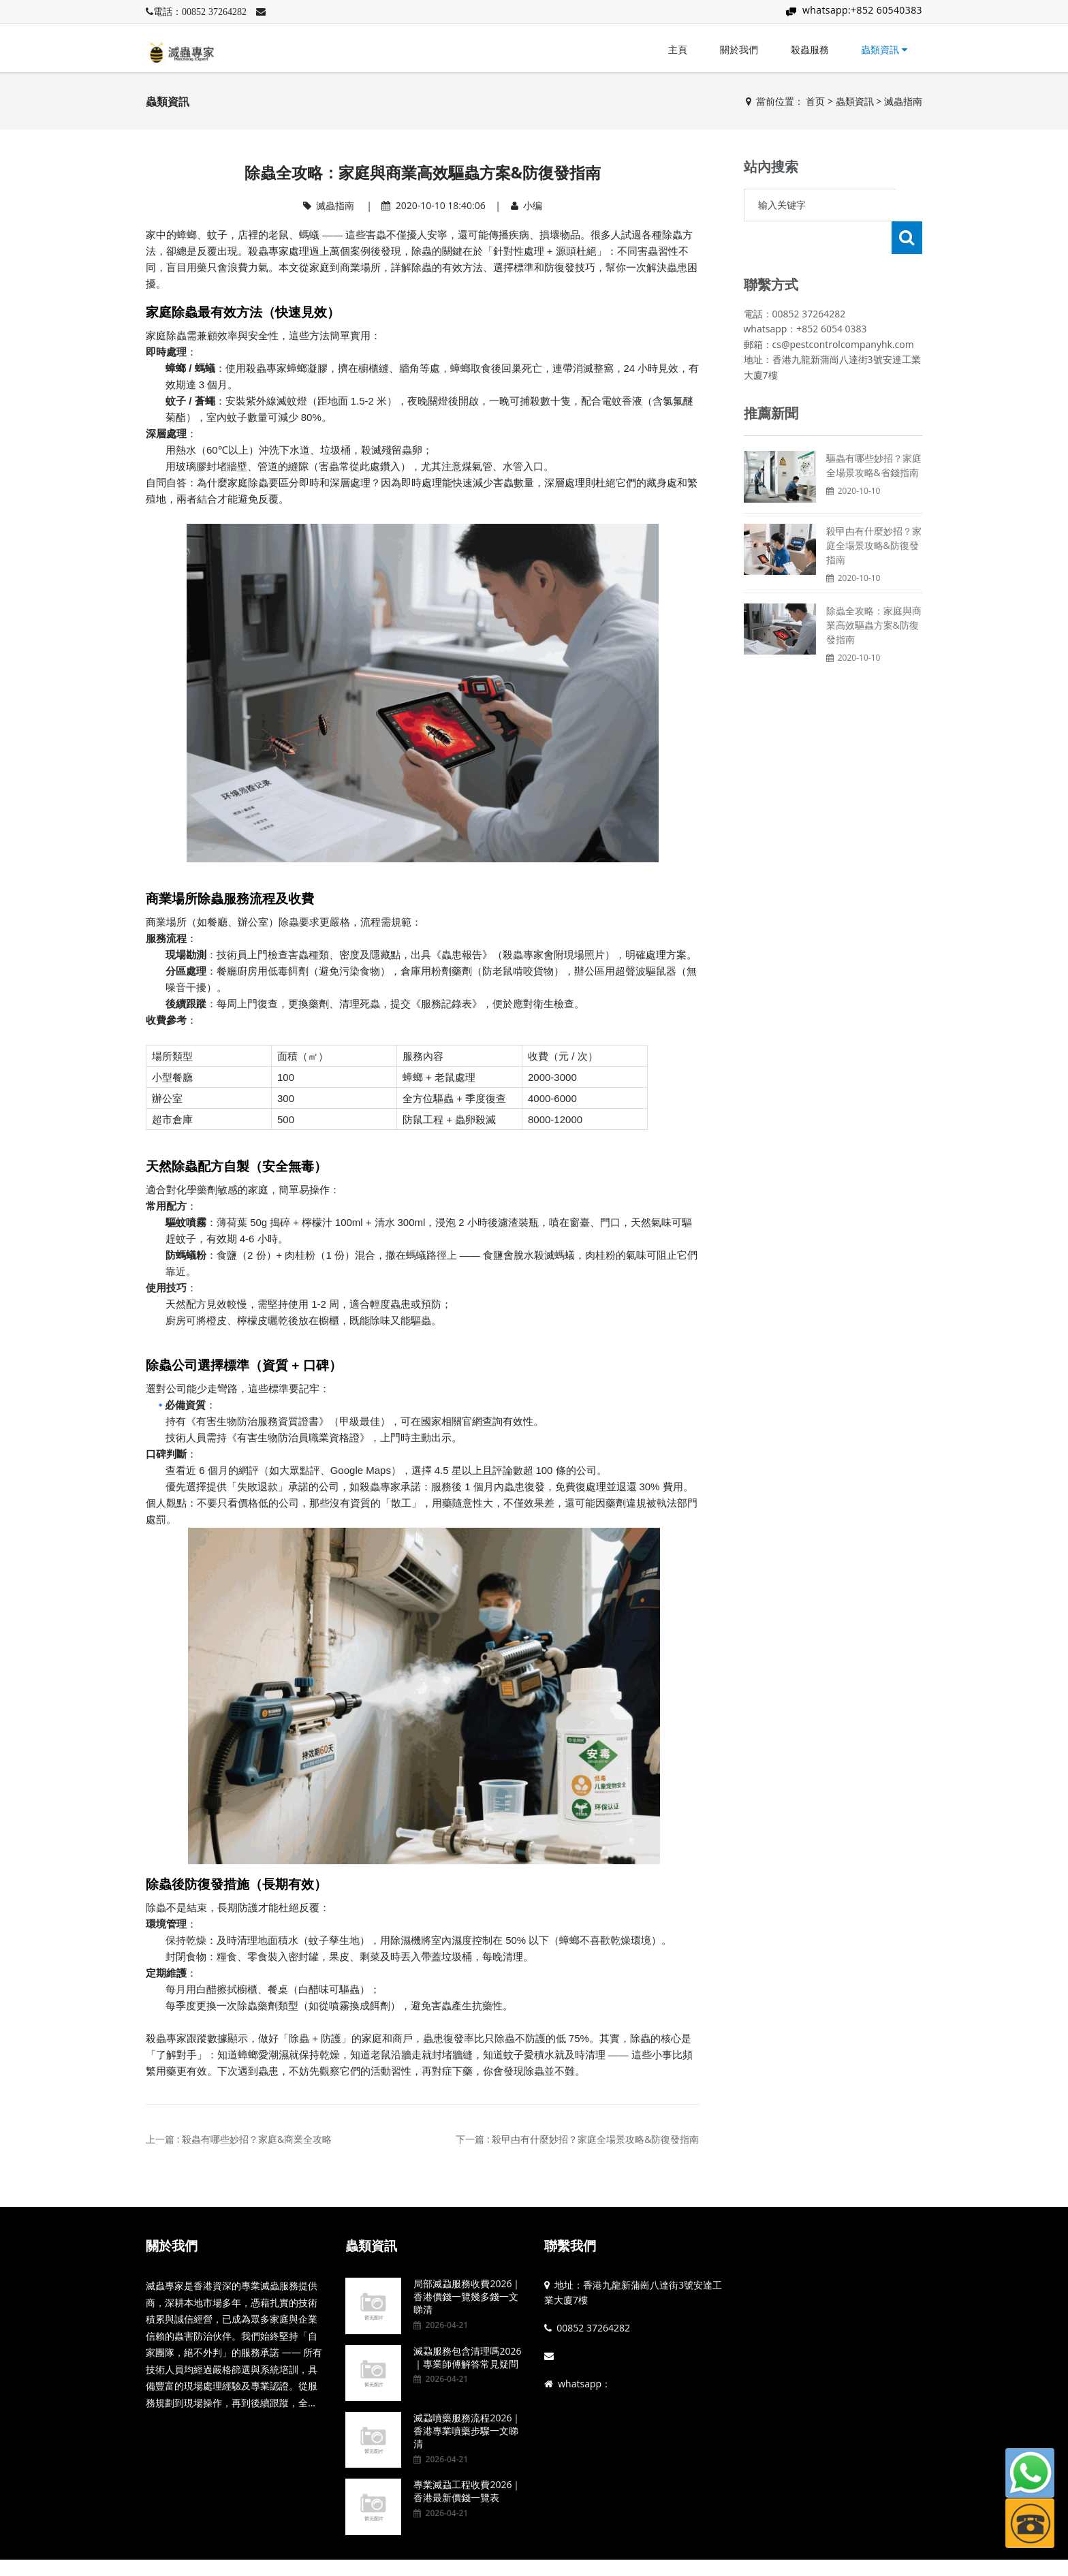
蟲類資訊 (884, 49)
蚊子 (217, 235)
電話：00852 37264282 (200, 11)
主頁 (677, 49)
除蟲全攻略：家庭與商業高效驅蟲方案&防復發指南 (874, 592)
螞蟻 (309, 235)
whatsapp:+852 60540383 (862, 9)
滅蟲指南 (903, 101)
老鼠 (278, 235)
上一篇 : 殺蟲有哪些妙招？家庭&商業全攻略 (239, 2139)
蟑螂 (186, 235)
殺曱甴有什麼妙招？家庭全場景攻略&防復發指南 (874, 512)
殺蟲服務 (810, 49)
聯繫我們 (570, 2246)
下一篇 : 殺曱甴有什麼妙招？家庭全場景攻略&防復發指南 (577, 2139)
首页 (815, 101)
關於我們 (739, 49)
